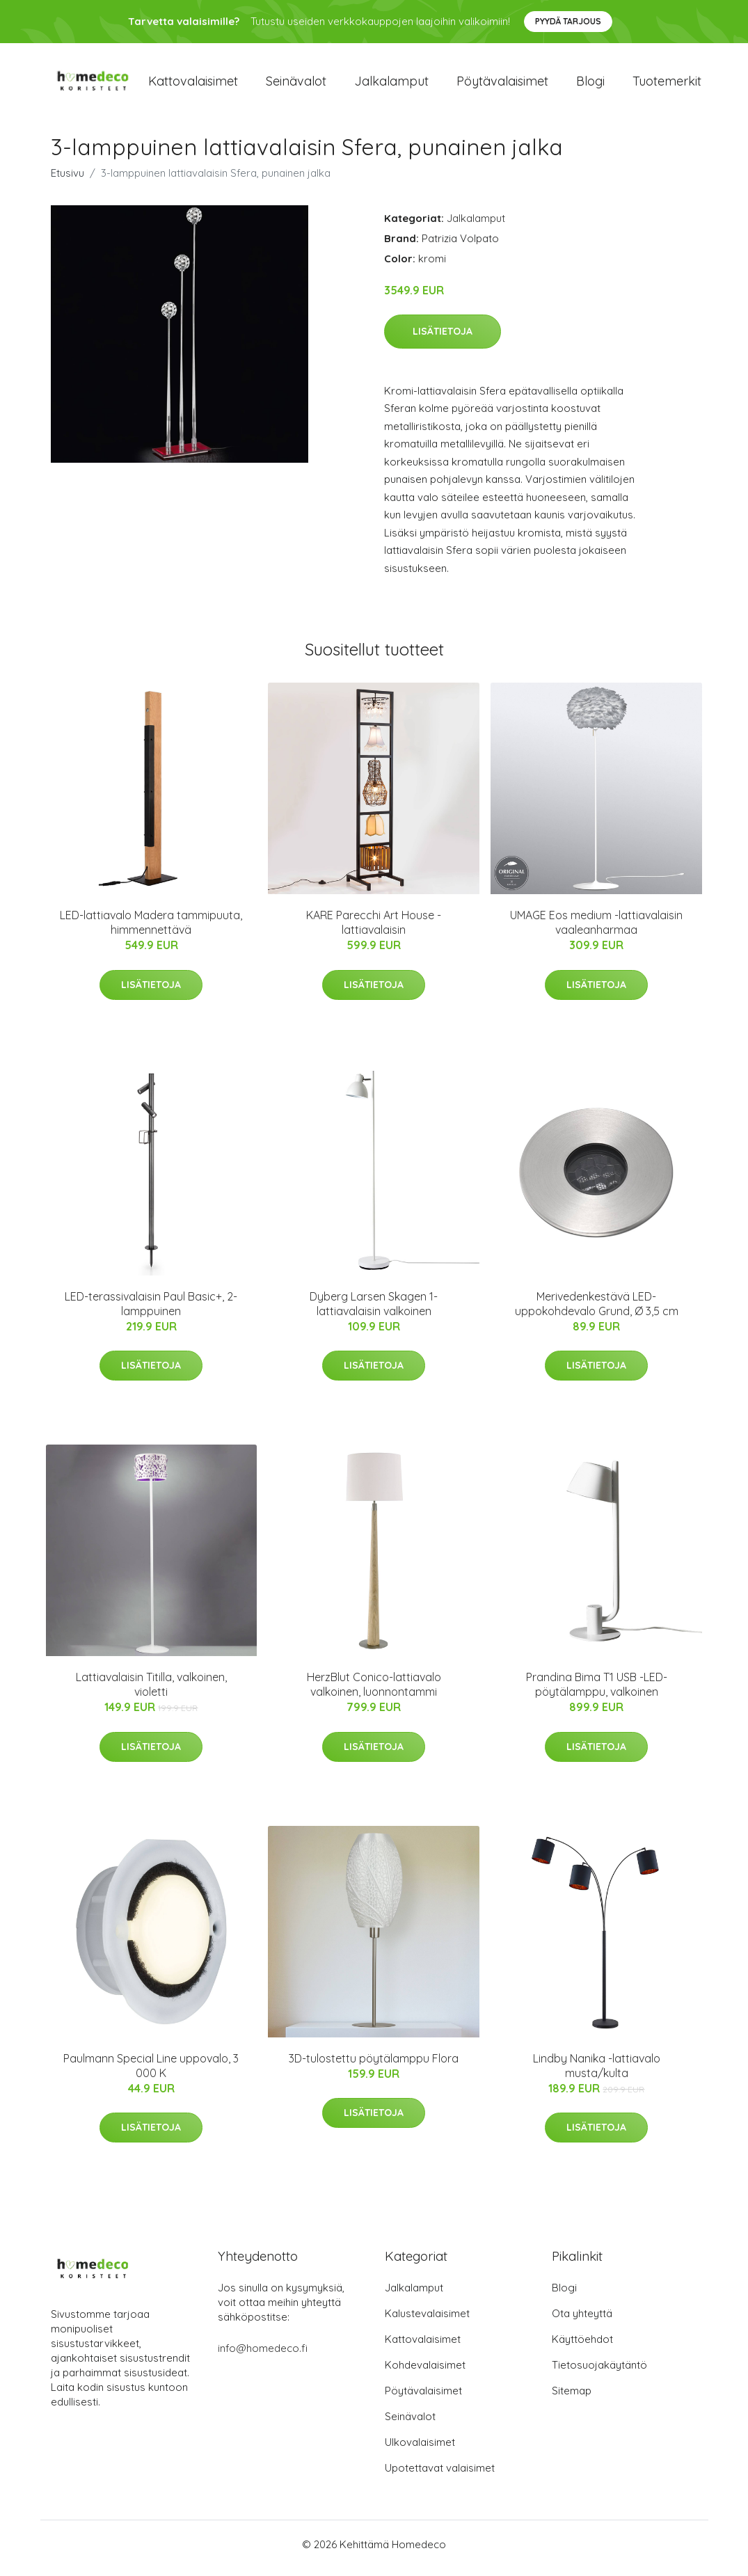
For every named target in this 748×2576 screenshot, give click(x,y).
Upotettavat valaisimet (440, 2475)
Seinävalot (296, 85)
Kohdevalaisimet (425, 2372)
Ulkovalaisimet (420, 2449)
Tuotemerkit (666, 85)
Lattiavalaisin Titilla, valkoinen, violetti (151, 1692)
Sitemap (571, 2398)
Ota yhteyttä (582, 2321)
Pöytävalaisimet (502, 85)
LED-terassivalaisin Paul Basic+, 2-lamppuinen (151, 1310)
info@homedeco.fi (263, 2355)
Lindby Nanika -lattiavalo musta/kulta (596, 2072)
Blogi (590, 85)
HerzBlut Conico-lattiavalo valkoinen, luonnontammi (374, 1692)
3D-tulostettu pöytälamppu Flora (374, 2065)
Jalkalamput (391, 85)
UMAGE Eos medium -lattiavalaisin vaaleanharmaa (596, 930)
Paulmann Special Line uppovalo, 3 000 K (151, 2072)
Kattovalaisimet (193, 85)
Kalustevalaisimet (427, 2321)
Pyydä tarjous (568, 21)
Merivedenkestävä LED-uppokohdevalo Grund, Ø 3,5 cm (596, 1310)
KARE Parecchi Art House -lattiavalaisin (373, 930)
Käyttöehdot (582, 2346)
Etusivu (67, 179)
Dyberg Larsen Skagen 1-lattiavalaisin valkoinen (374, 1310)
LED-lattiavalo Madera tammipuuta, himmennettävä (151, 930)
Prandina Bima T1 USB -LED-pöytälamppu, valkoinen (596, 1692)
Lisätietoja (442, 338)
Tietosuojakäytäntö (599, 2372)
